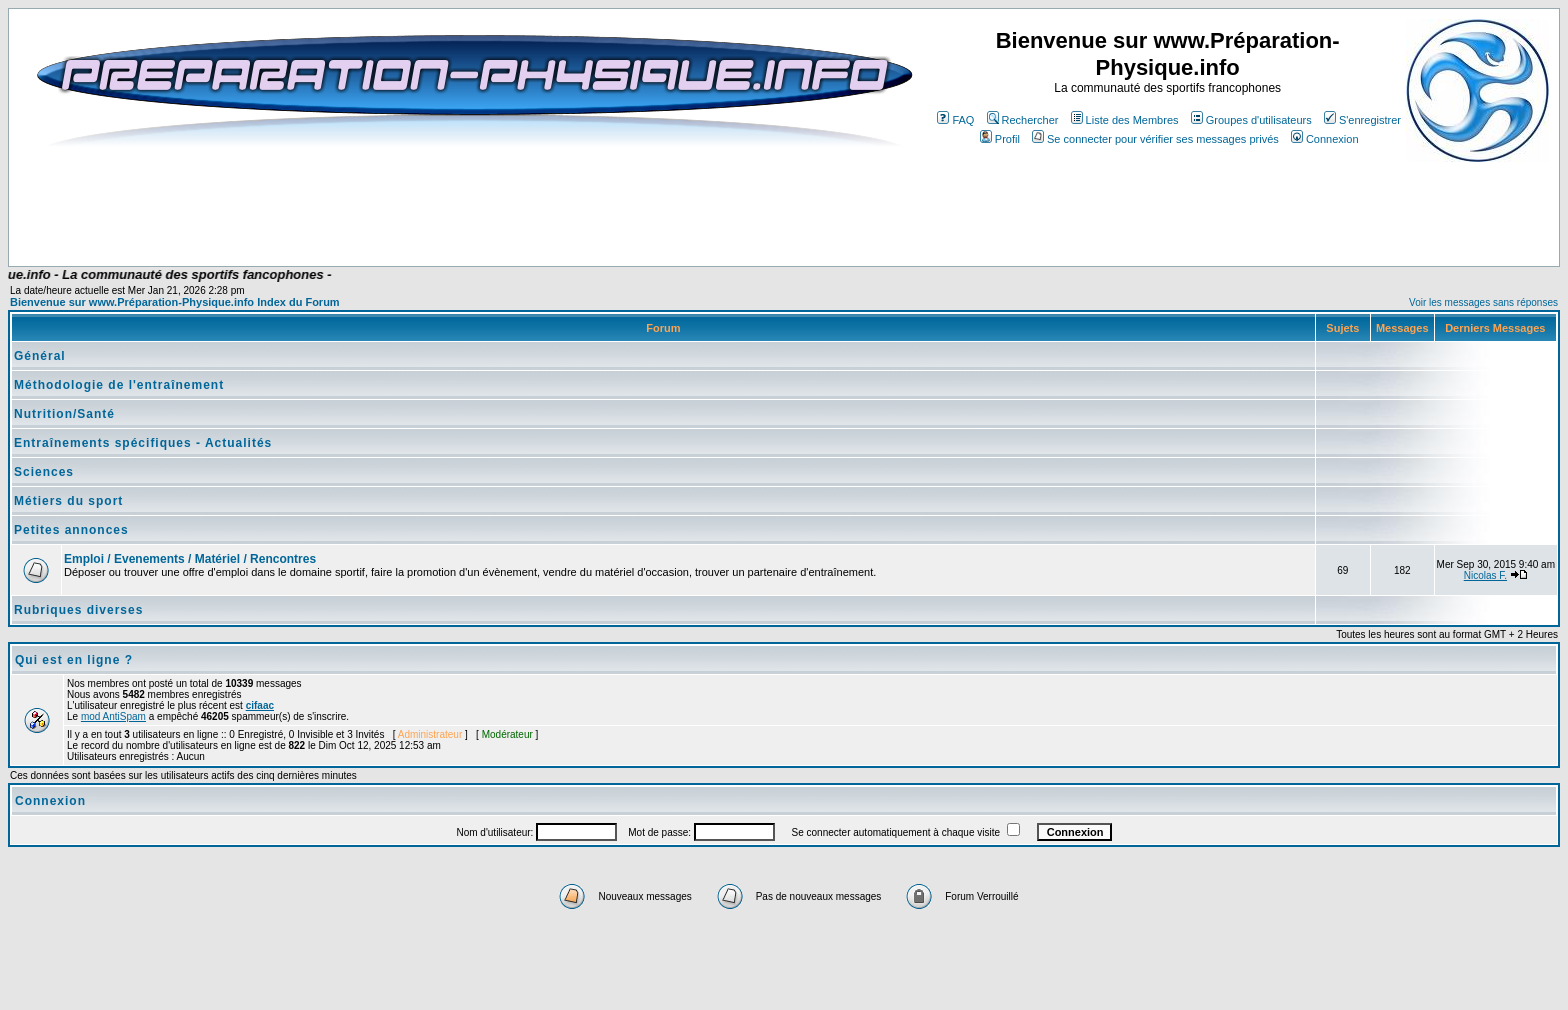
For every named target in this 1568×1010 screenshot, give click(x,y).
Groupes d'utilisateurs (1251, 120)
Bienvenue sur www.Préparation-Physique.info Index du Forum (175, 302)
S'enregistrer (1362, 120)
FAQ (955, 120)
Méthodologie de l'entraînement (119, 385)
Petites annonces (71, 530)
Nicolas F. (1485, 575)
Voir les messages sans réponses (1483, 302)
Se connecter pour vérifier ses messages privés (1155, 139)
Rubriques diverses (78, 610)
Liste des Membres (1125, 120)
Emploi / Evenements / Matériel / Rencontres (190, 559)
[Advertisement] (418, 207)
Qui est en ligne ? (74, 660)
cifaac (260, 705)
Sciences (44, 472)
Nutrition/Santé (64, 414)
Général (40, 356)
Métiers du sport (68, 501)
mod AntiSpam (113, 716)
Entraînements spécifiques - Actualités (143, 443)
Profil (1000, 139)
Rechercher (1023, 120)
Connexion (1325, 139)
